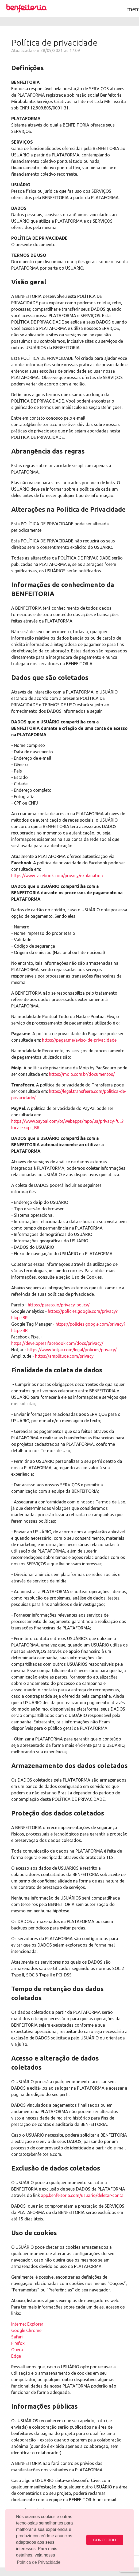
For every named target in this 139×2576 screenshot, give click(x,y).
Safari (17, 2336)
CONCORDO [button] (104, 2540)
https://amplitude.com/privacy (64, 1356)
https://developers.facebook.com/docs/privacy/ (57, 1343)
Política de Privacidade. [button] (39, 2562)
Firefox (18, 2343)
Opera (17, 2349)
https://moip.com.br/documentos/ (82, 1074)
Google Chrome (26, 2330)
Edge (16, 2356)
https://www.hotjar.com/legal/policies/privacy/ (72, 1349)
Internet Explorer (27, 2324)
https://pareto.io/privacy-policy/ (59, 1304)
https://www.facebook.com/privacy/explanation (57, 875)
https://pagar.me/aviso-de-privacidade (79, 1040)
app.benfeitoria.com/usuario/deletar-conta (82, 2195)
